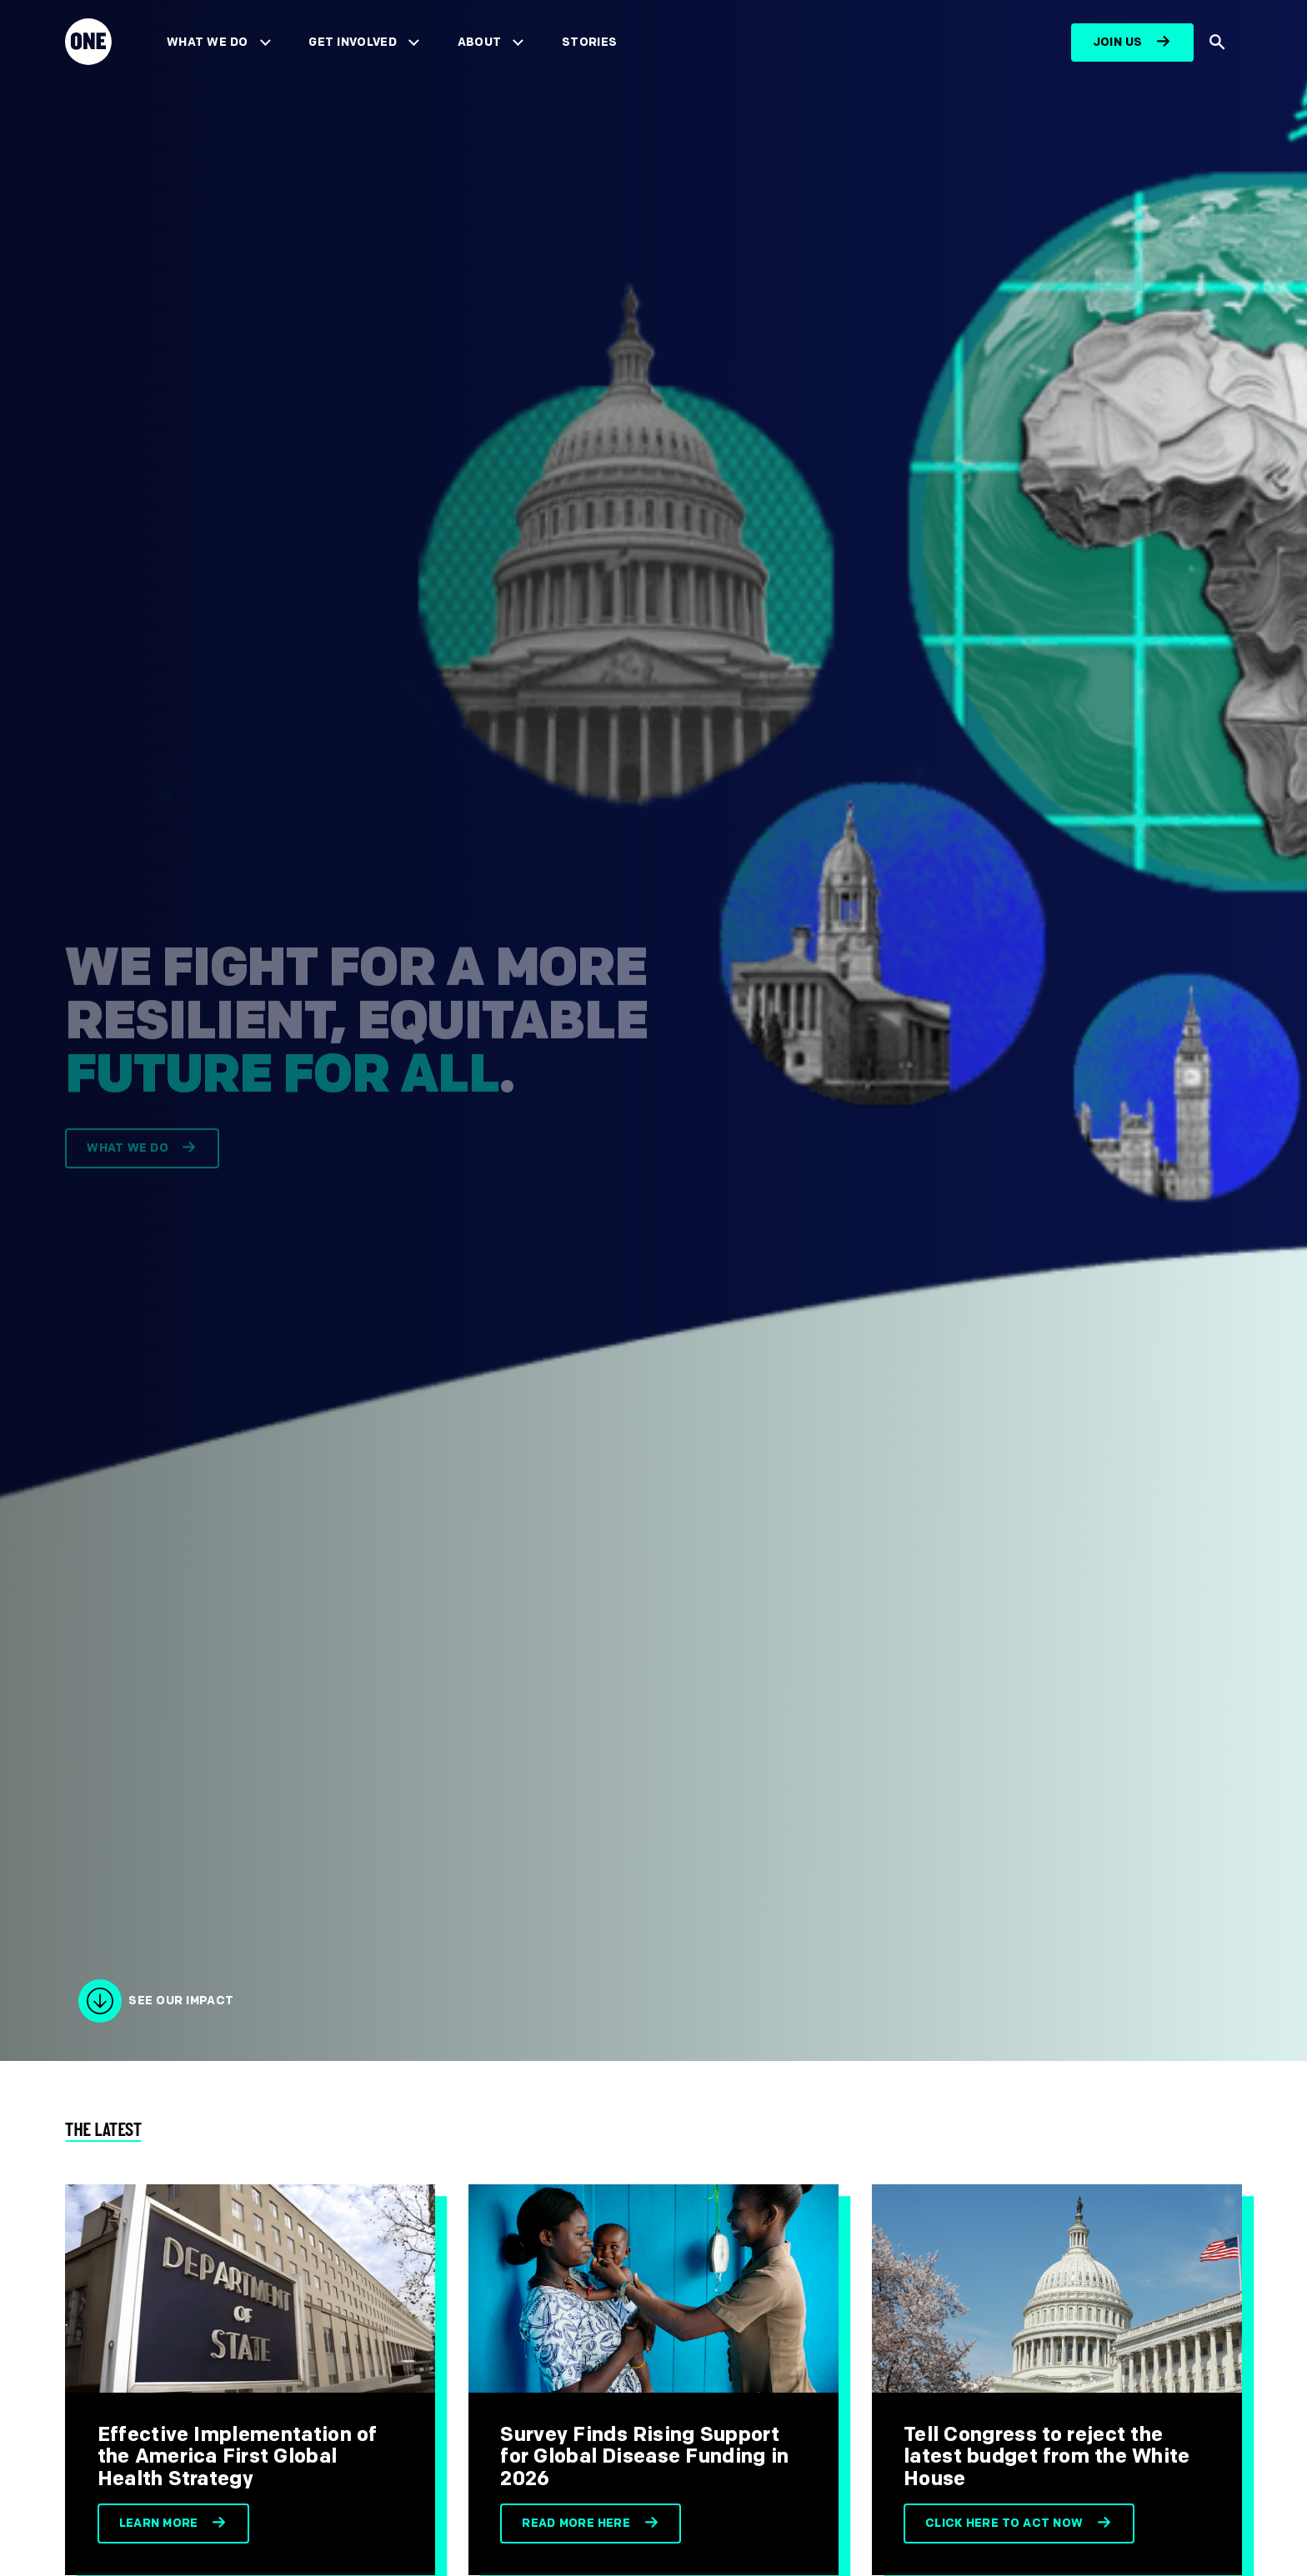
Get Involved (352, 42)
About (480, 42)
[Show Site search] (1218, 42)
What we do (127, 1159)
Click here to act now (1004, 2523)
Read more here (576, 2523)
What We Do (207, 42)
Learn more (158, 2523)
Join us (1118, 42)
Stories (589, 42)
